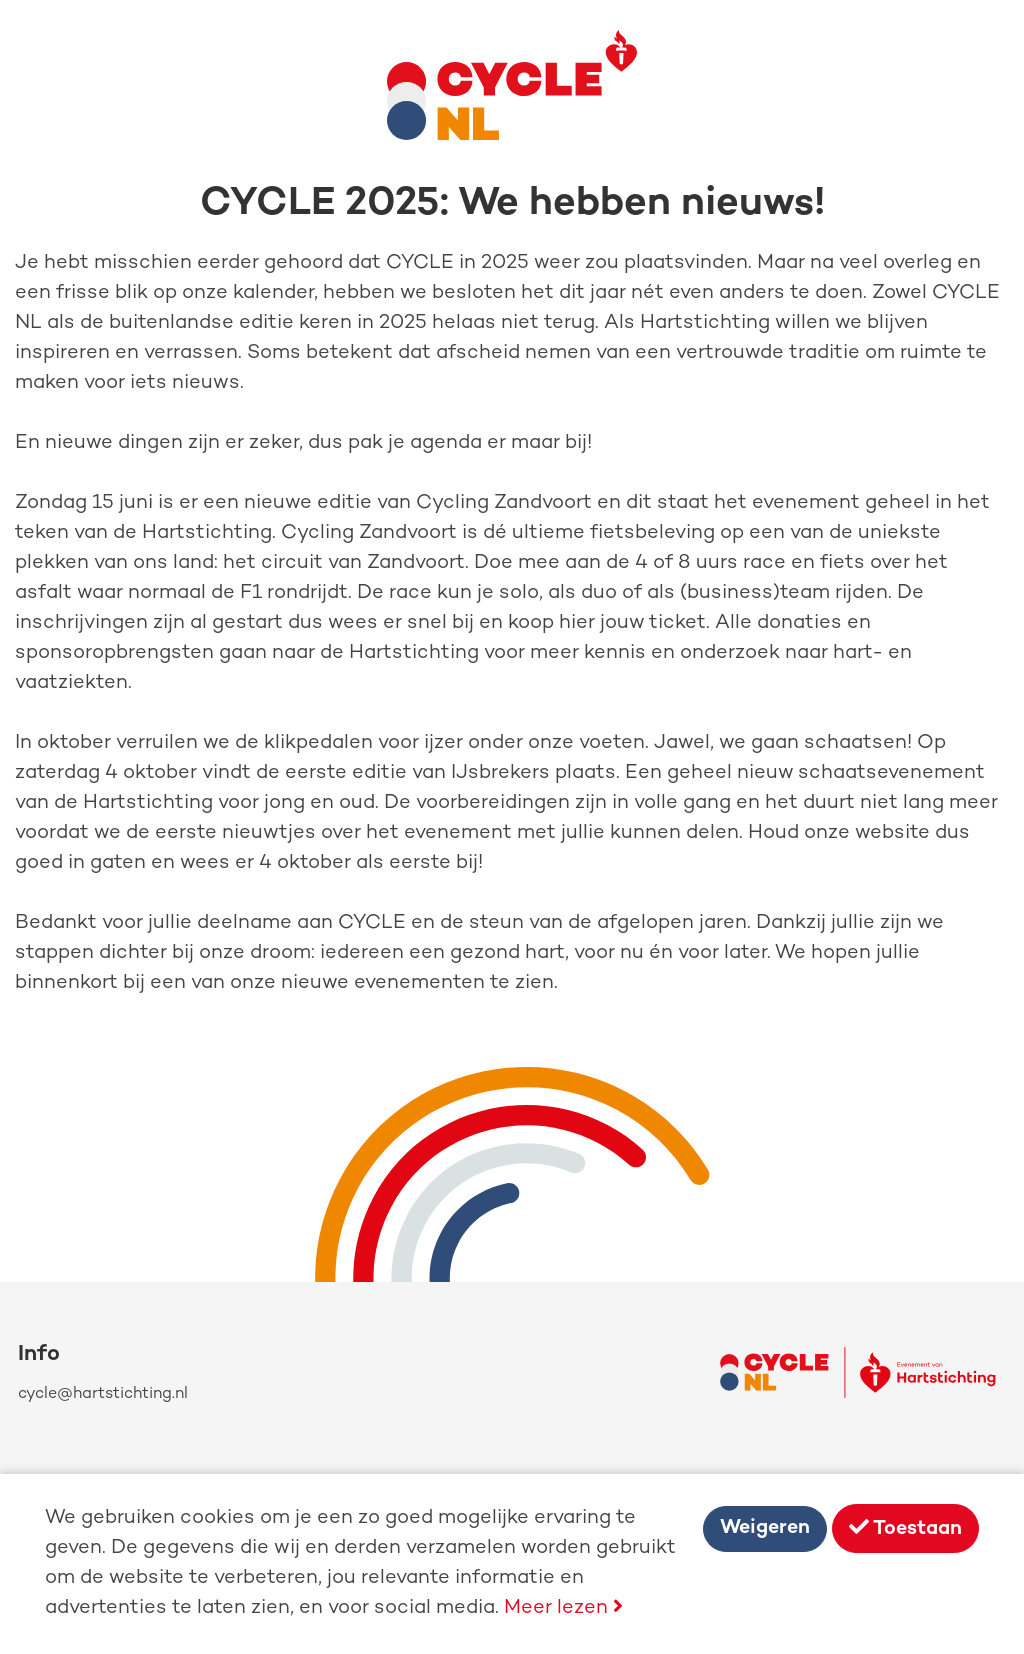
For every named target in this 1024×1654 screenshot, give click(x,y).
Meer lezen (563, 1608)
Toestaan (905, 1528)
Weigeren (765, 1528)
